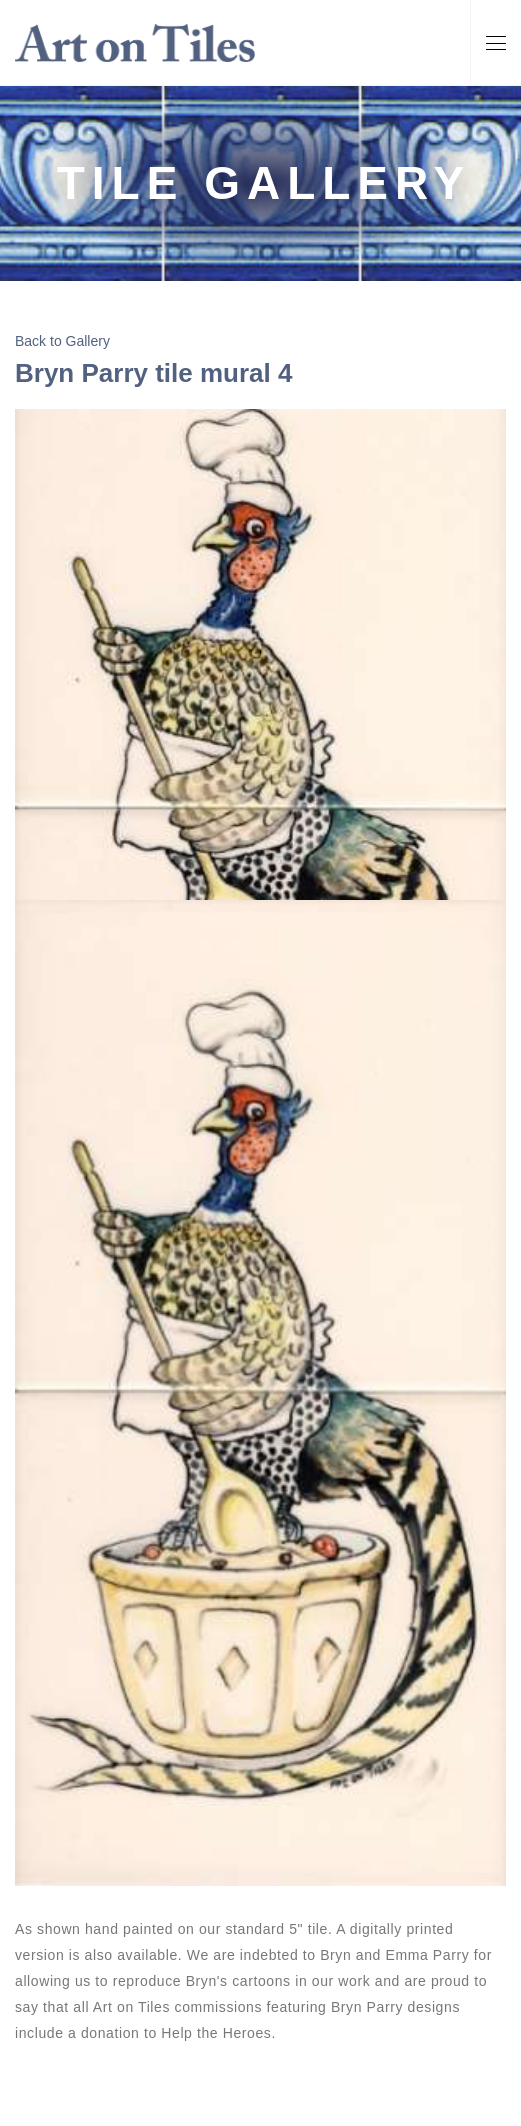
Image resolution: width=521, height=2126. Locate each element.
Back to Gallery (62, 341)
